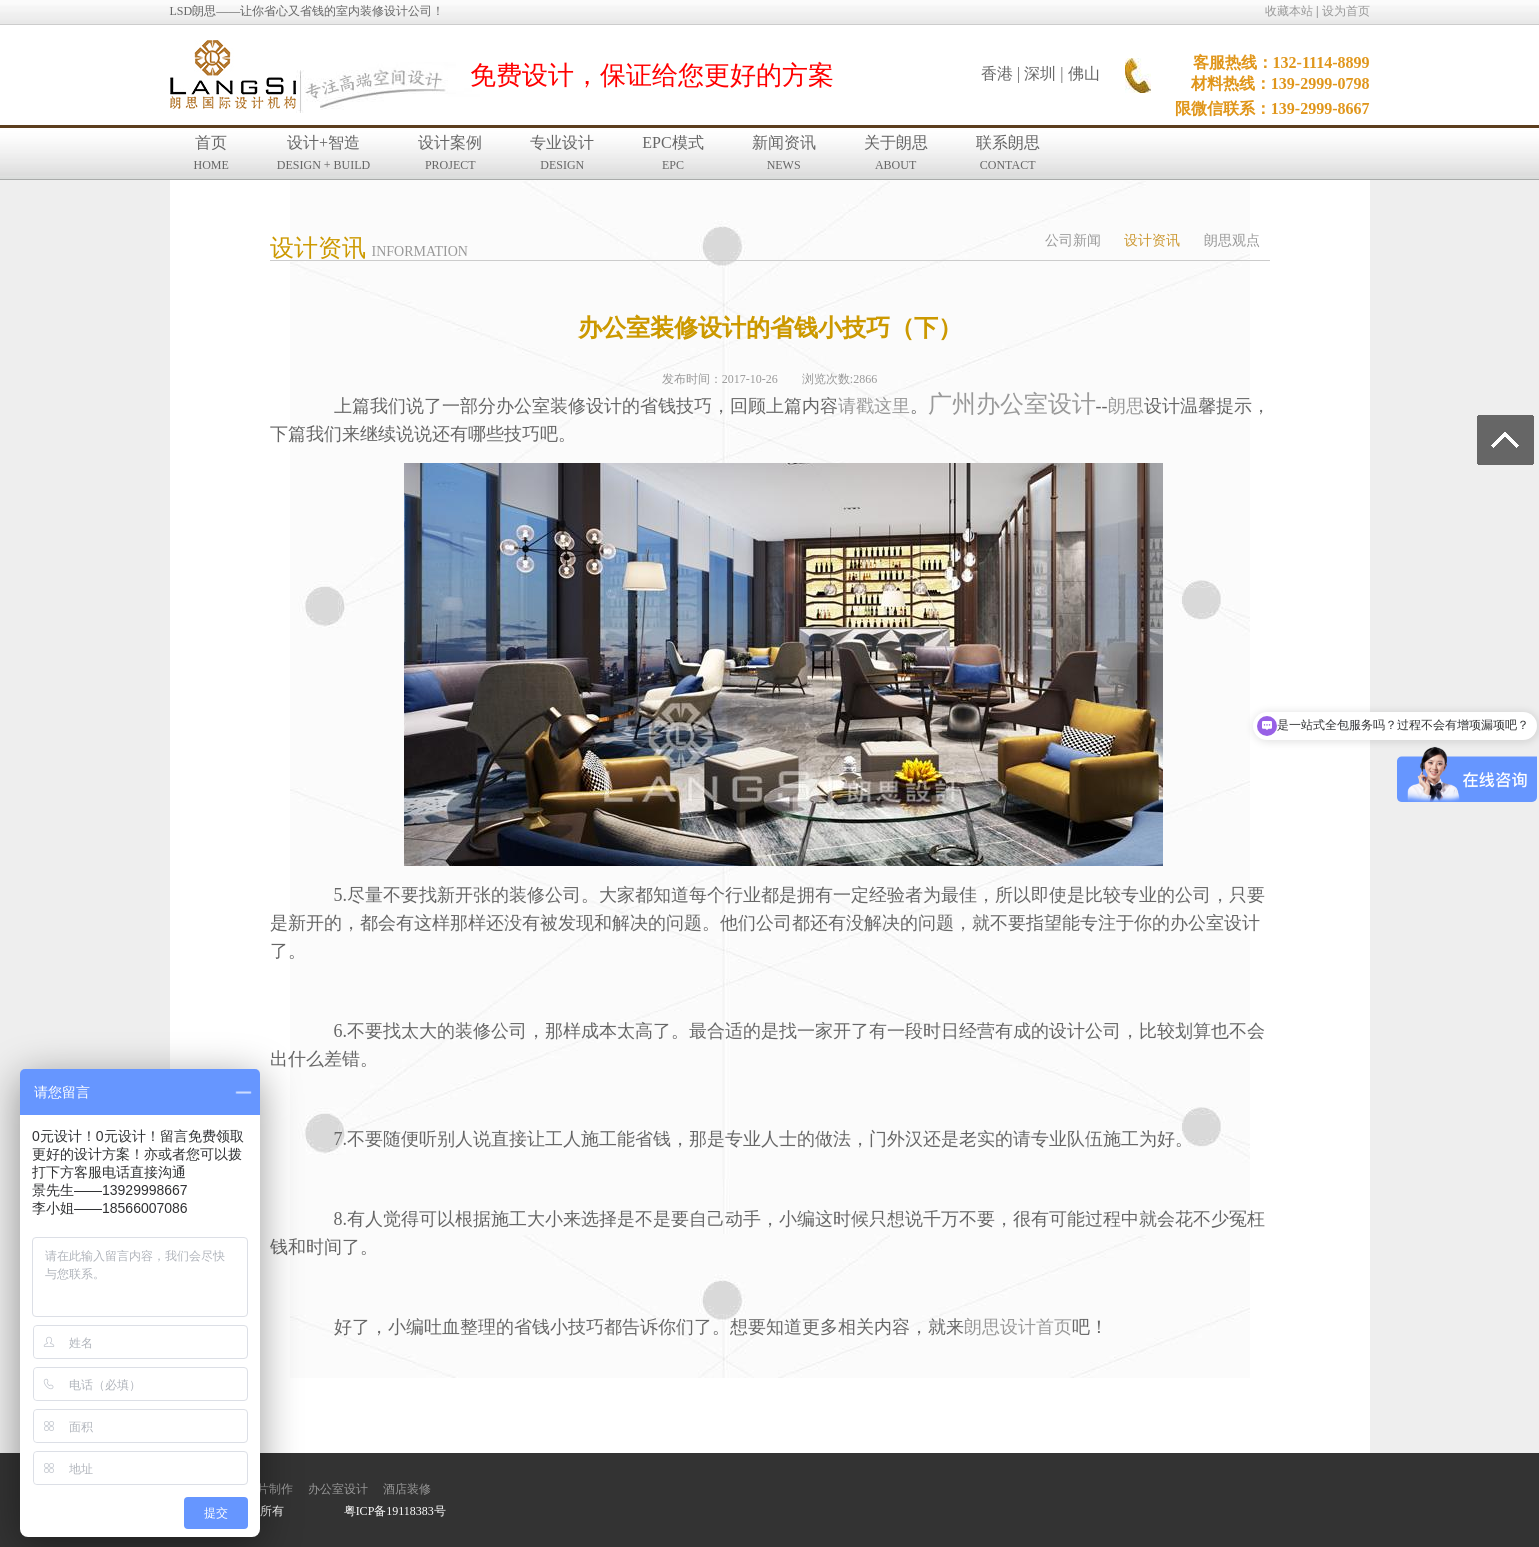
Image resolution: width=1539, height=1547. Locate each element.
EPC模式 (672, 153)
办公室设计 (338, 1489)
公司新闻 (1073, 240)
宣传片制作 (263, 1489)
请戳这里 (874, 406)
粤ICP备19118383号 (395, 1511)
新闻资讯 (784, 153)
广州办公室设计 (1012, 404)
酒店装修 (407, 1489)
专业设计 (562, 153)
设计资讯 (1152, 240)
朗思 (1126, 406)
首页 (211, 153)
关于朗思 (896, 153)
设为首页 (1346, 11)
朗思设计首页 (1018, 1327)
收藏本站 (1289, 11)
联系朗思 (1008, 153)
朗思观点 (1232, 240)
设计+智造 (323, 153)
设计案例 (450, 153)
